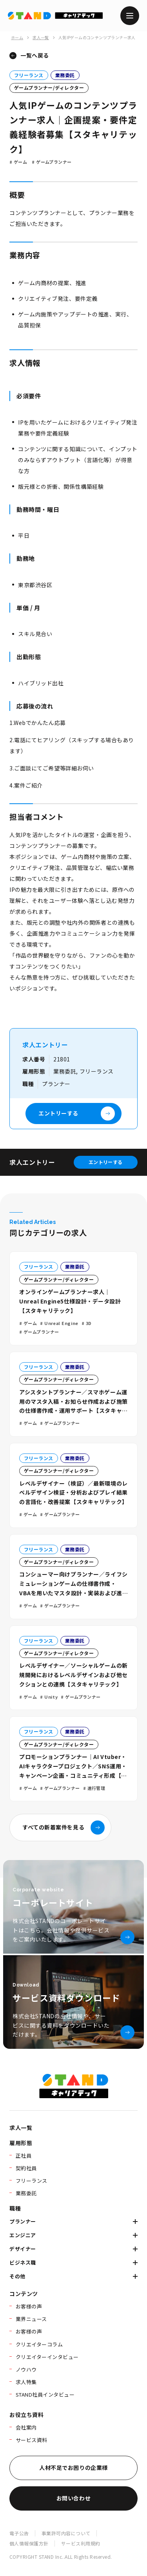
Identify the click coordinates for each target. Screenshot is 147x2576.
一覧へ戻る (34, 55)
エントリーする (106, 1162)
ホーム (17, 37)
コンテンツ (23, 2294)
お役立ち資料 (26, 2415)
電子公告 (19, 2533)
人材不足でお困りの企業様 (73, 2467)
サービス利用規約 (80, 2543)
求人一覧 (41, 37)
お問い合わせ (73, 2498)
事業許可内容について (66, 2533)
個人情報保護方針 (29, 2543)
